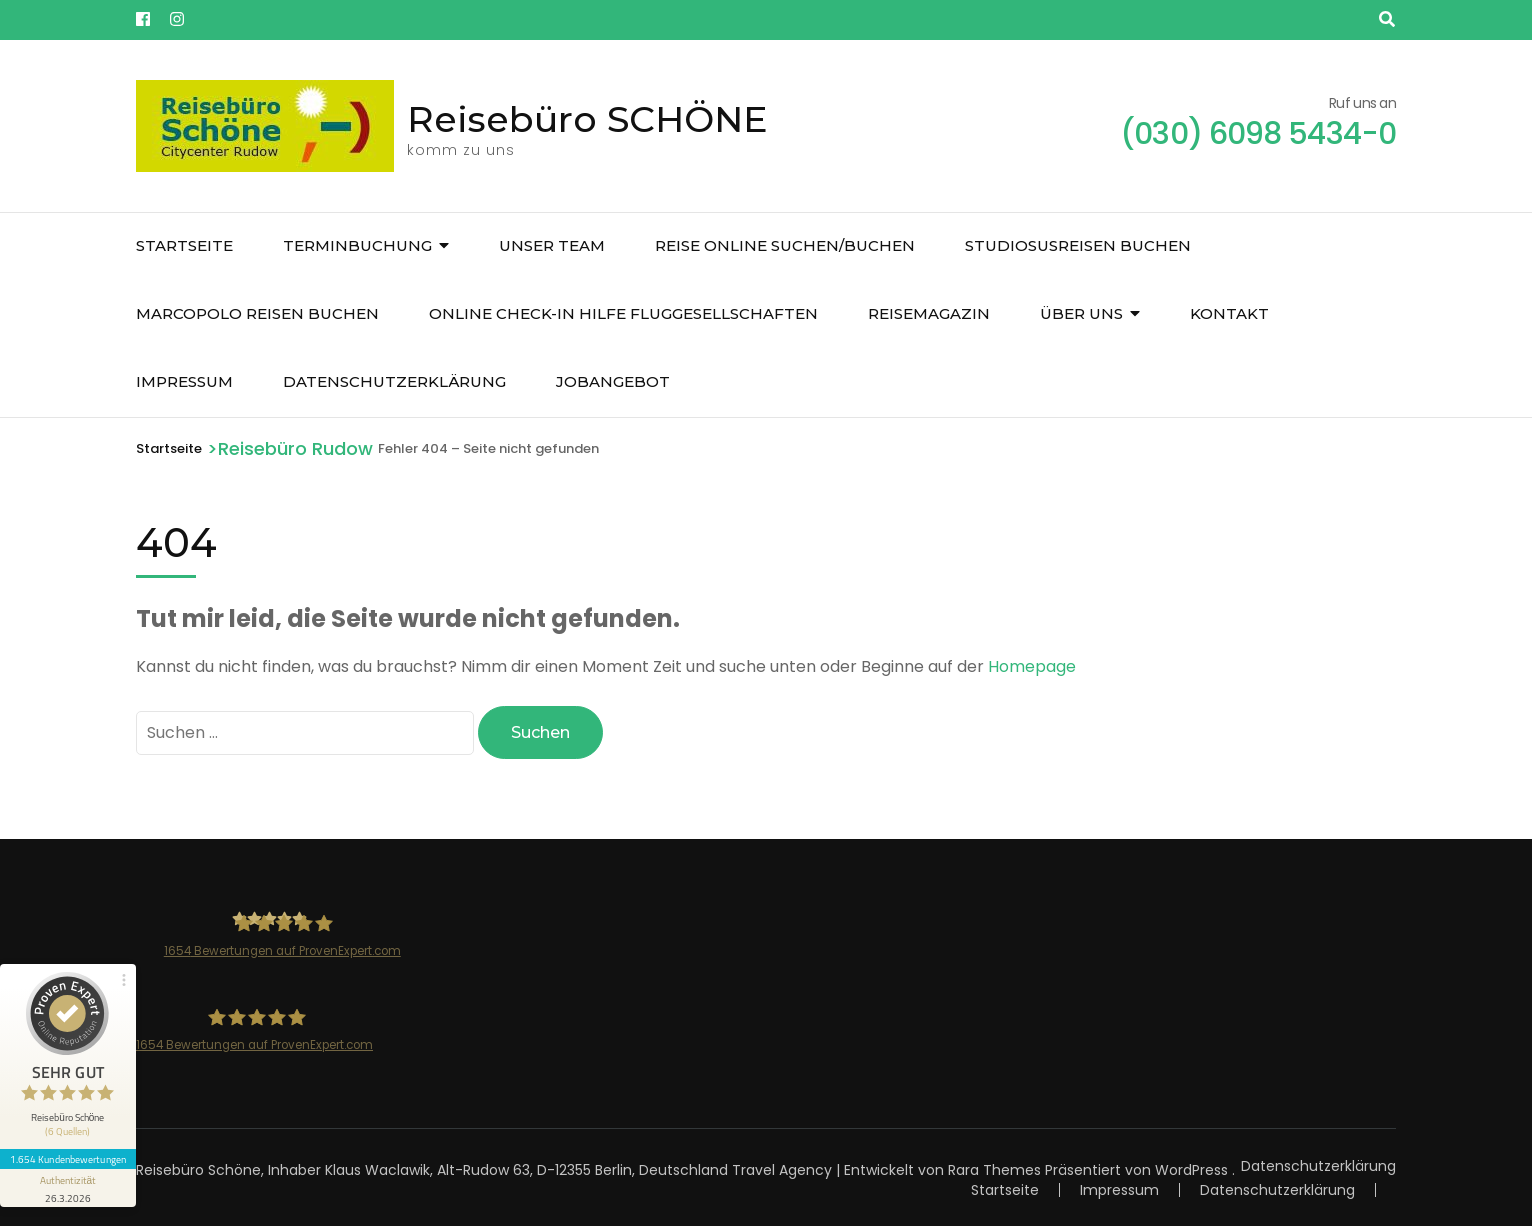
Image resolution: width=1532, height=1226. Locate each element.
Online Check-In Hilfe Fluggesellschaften (623, 313)
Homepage (1032, 666)
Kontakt (1229, 313)
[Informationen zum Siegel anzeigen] (68, 1186)
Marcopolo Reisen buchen (257, 313)
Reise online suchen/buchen (785, 245)
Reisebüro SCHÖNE (587, 119)
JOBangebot (613, 381)
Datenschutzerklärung (394, 381)
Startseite (184, 245)
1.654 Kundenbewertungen (68, 1157)
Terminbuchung (357, 245)
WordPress (1191, 1169)
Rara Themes (994, 1169)
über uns (1081, 313)
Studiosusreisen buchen (1078, 245)
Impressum (184, 381)
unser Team (552, 245)
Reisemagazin (929, 313)
